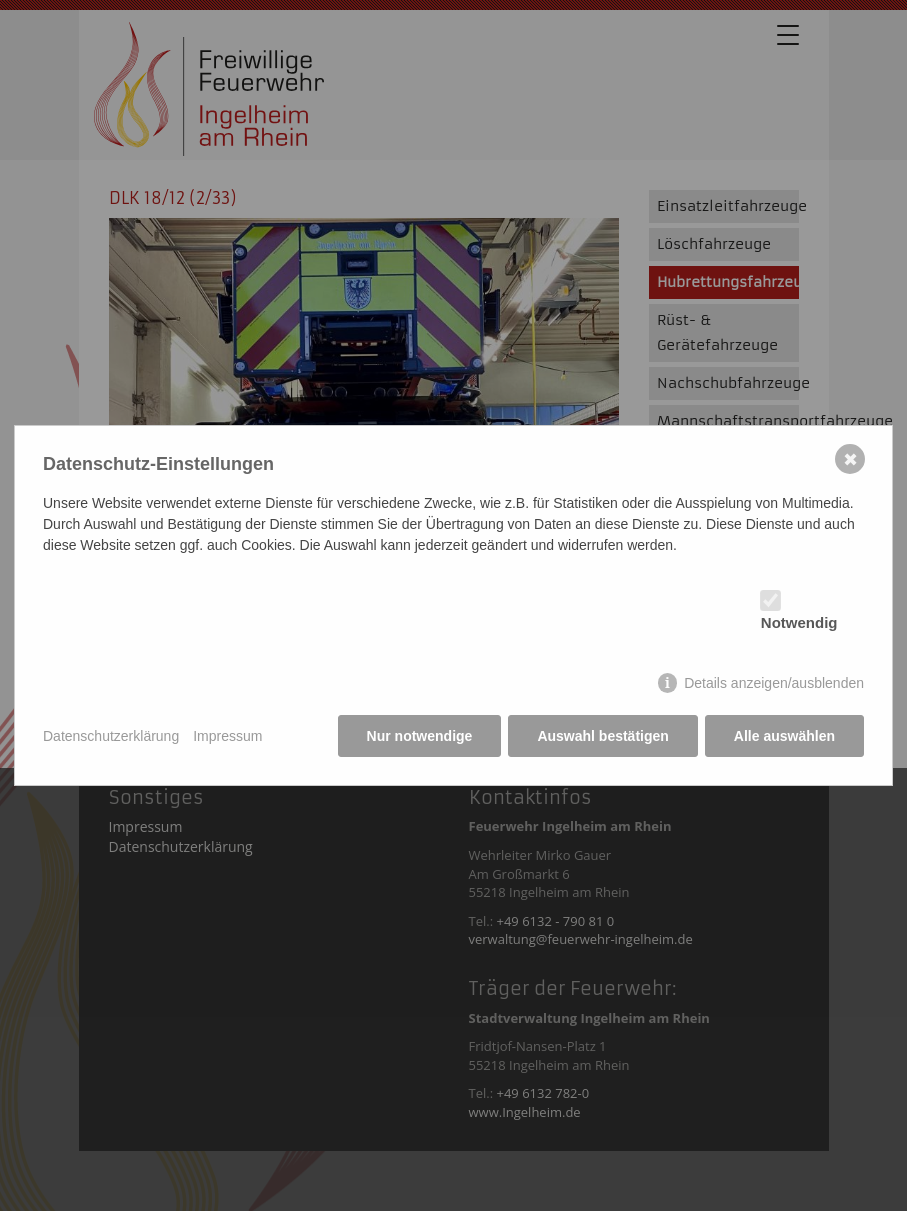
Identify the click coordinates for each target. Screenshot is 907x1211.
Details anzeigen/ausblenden (774, 683)
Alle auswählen (784, 736)
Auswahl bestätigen (602, 736)
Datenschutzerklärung (111, 736)
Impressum (227, 736)
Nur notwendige (420, 736)
